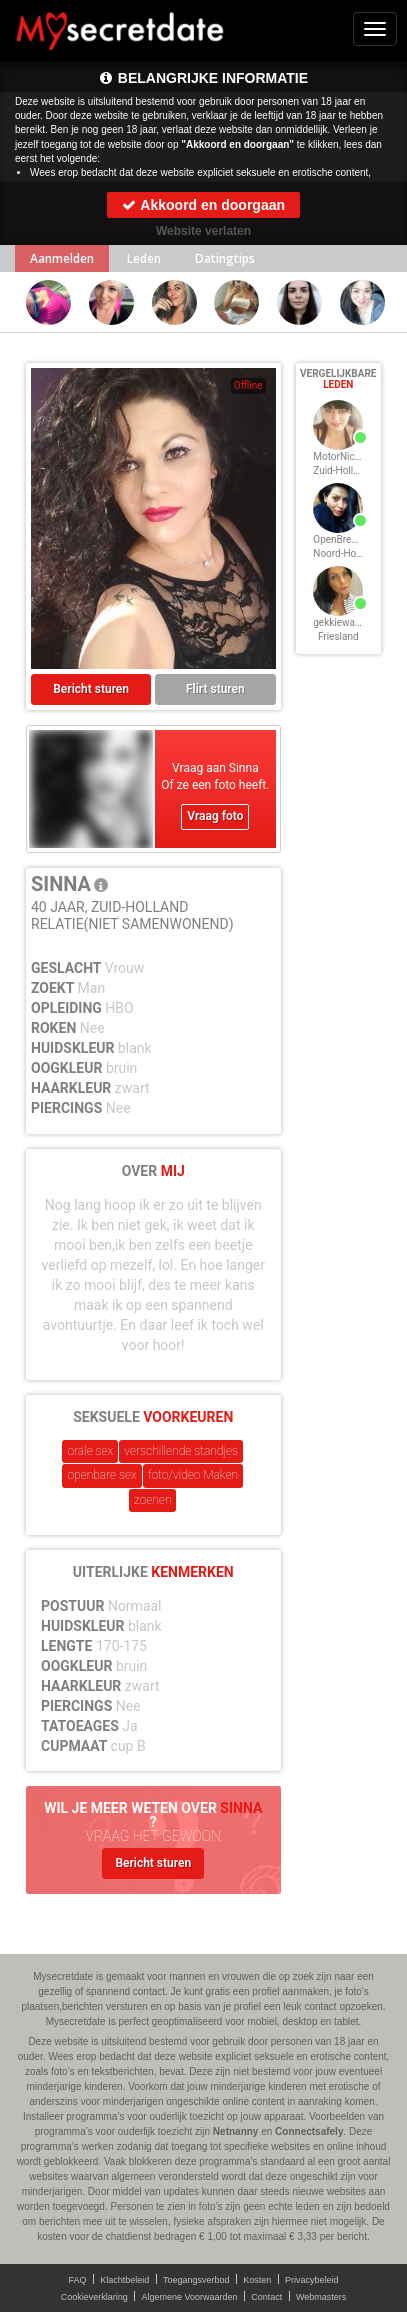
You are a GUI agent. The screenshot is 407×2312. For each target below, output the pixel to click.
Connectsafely (309, 2131)
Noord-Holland (345, 553)
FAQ (78, 2280)
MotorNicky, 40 (346, 456)
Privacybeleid (312, 2280)
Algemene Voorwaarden (189, 2297)
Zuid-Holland (341, 470)
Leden (144, 258)
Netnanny (236, 2131)
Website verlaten (203, 231)
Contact (266, 2297)
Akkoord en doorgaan (203, 205)
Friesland (338, 636)
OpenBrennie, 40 (349, 539)
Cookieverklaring (94, 2297)
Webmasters (321, 2297)
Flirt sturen (215, 689)
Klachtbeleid (124, 2280)
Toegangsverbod (196, 2280)
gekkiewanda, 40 (350, 622)
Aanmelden (62, 258)
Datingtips (225, 258)
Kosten (257, 2280)
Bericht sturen (91, 689)
